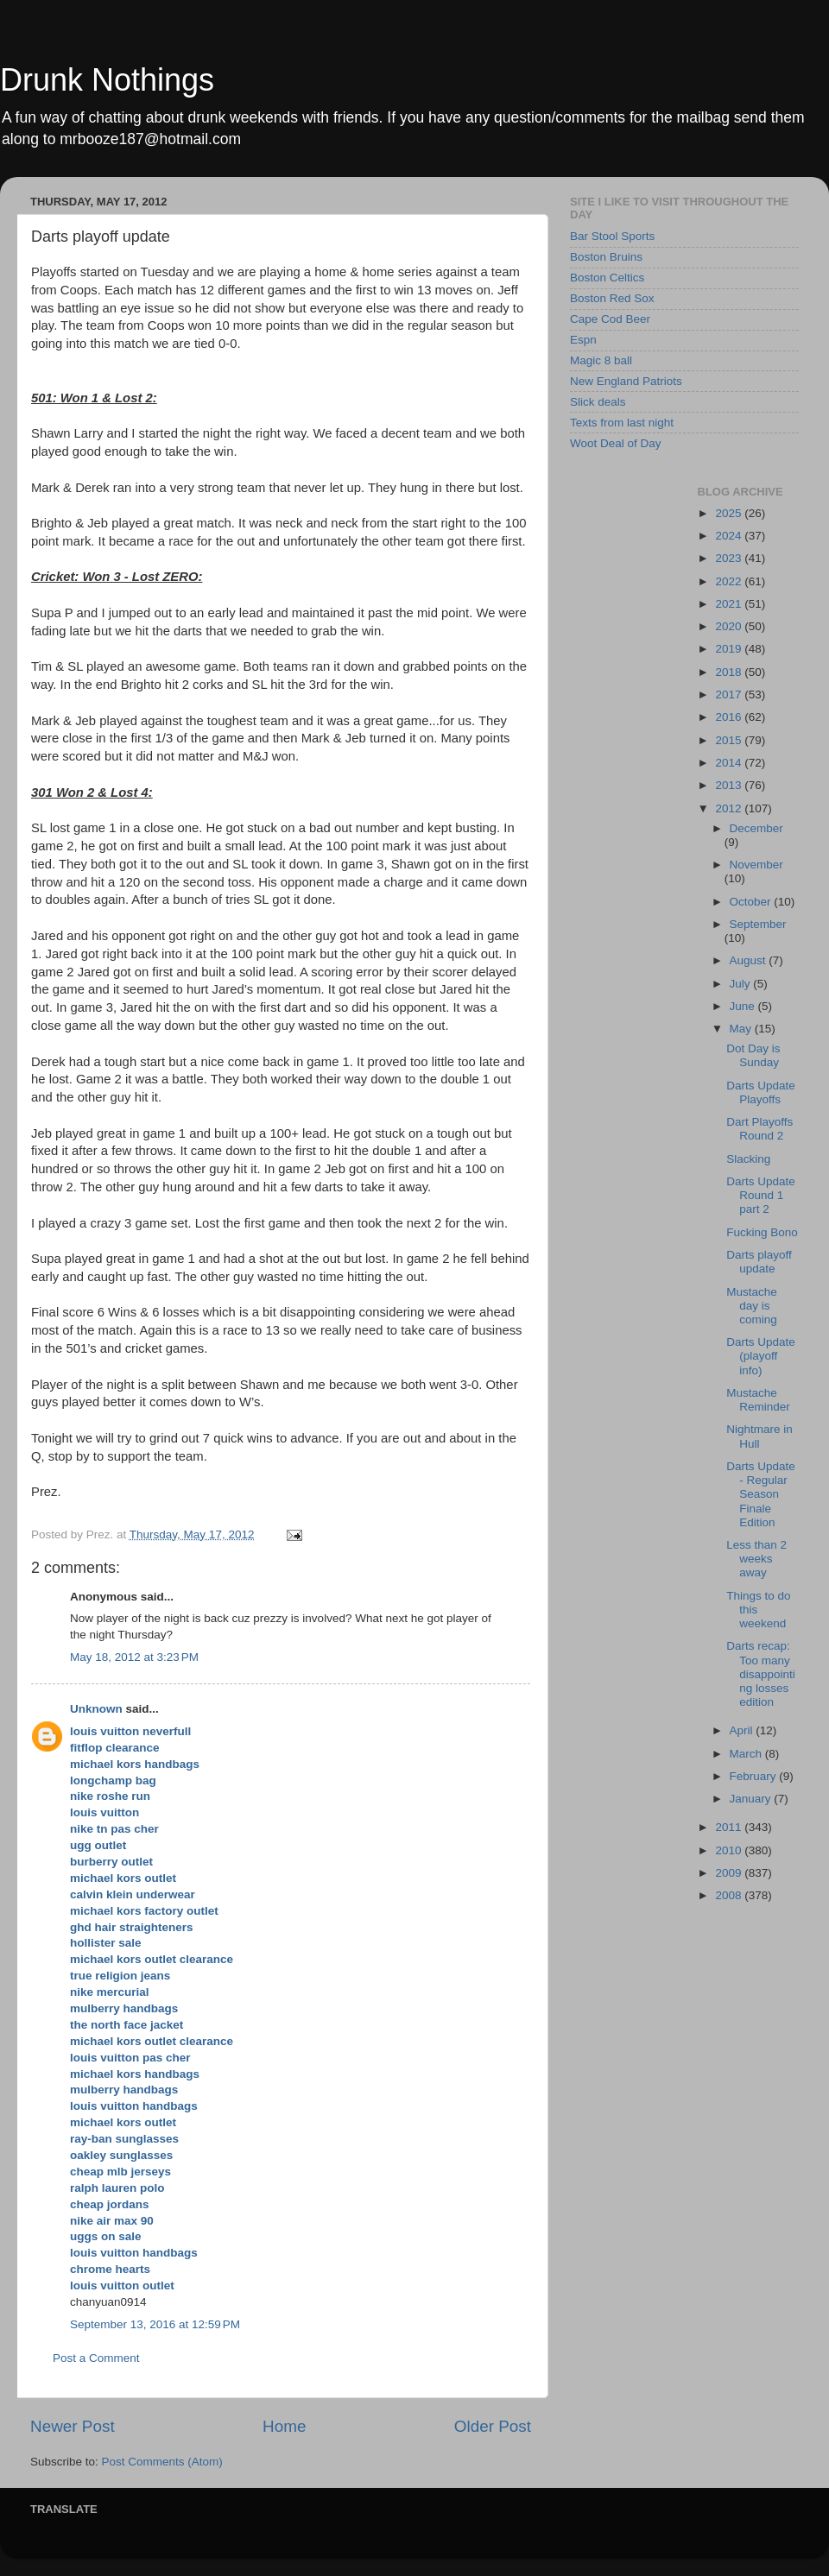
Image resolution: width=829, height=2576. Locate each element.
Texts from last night (622, 422)
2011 (729, 1827)
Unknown (96, 1708)
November (756, 864)
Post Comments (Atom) (162, 2461)
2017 (729, 694)
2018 (729, 672)
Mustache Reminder (758, 1399)
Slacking (748, 1158)
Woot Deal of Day (615, 443)
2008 (729, 1895)
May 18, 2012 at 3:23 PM (134, 1657)
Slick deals (598, 401)
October (752, 901)
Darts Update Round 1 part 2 (760, 1195)
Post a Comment (96, 2358)
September (758, 924)
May (742, 1028)
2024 (729, 535)
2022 (729, 581)
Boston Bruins (606, 256)
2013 (729, 785)
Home (284, 2426)
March (747, 1753)
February (755, 1776)
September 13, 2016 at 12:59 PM (155, 2324)
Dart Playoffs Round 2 (759, 1128)
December (756, 828)
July (742, 983)
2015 (729, 740)
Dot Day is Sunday (753, 1055)
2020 (729, 626)
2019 (729, 648)
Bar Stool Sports (612, 236)
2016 (729, 716)
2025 (729, 513)
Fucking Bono (762, 1232)
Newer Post (72, 2426)
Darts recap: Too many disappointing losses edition (760, 1673)
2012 (729, 808)
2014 (729, 762)
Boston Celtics (607, 277)
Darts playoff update (759, 1261)
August (749, 960)
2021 (729, 603)
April (743, 1730)
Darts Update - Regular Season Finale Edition (760, 1494)
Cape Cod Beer (610, 319)
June (744, 1006)
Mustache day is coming (751, 1305)
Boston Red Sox (612, 298)
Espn (583, 339)
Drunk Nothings (107, 80)
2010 (729, 1850)
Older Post (492, 2426)
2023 (729, 558)
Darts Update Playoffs (760, 1092)
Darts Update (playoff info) (760, 1355)
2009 (729, 1872)
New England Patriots (626, 381)
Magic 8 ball (601, 360)
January (752, 1798)
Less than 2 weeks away (756, 1558)
